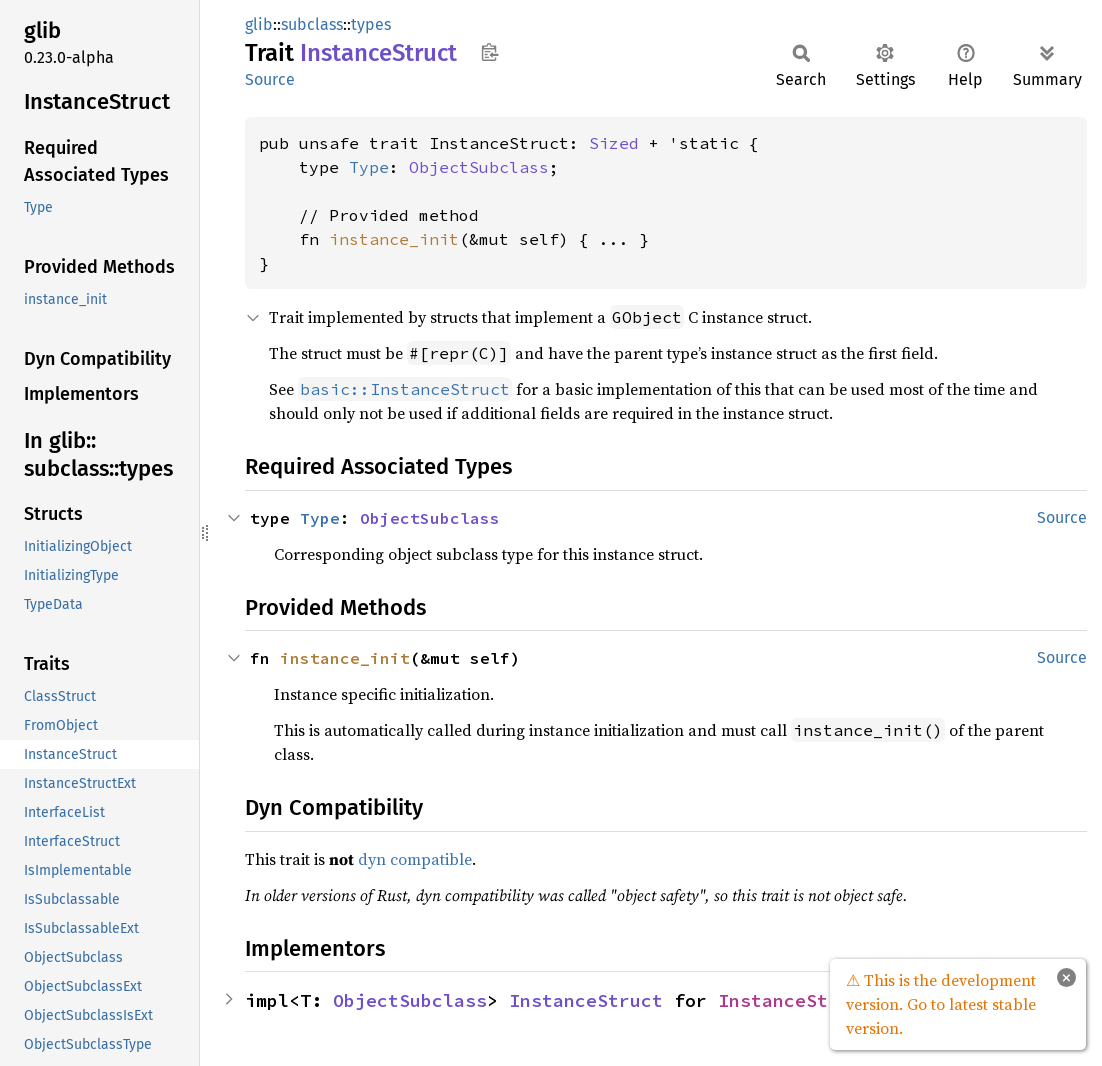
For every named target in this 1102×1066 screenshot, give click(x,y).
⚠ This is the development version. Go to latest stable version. (941, 1004)
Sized (614, 143)
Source (270, 79)
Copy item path (489, 52)
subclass (312, 24)
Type (369, 167)
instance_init (394, 239)
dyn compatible (415, 859)
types (371, 24)
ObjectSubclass (479, 167)
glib (259, 24)
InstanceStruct (586, 1000)
